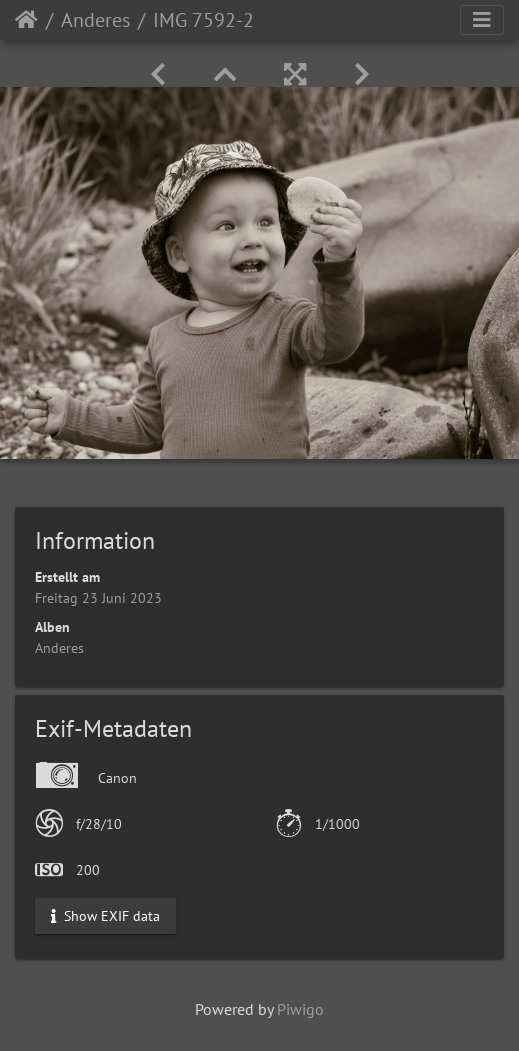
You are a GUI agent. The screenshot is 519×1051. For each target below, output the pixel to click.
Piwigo (300, 1009)
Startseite (26, 20)
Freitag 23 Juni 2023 (98, 598)
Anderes (95, 20)
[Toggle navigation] (482, 20)
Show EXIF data (105, 916)
